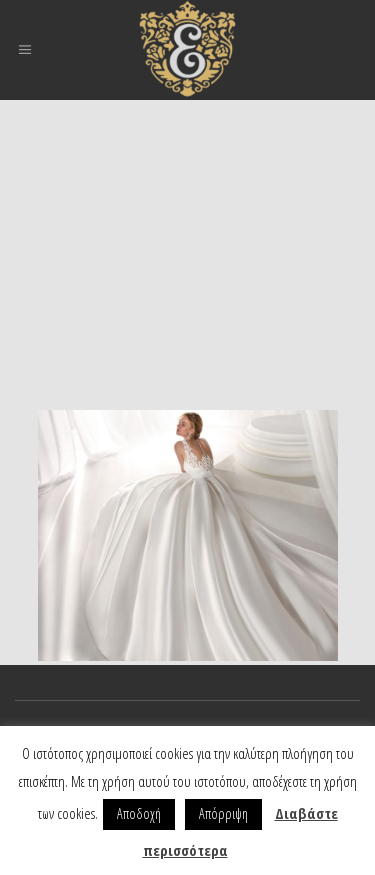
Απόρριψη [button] (223, 813)
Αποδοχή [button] (139, 813)
